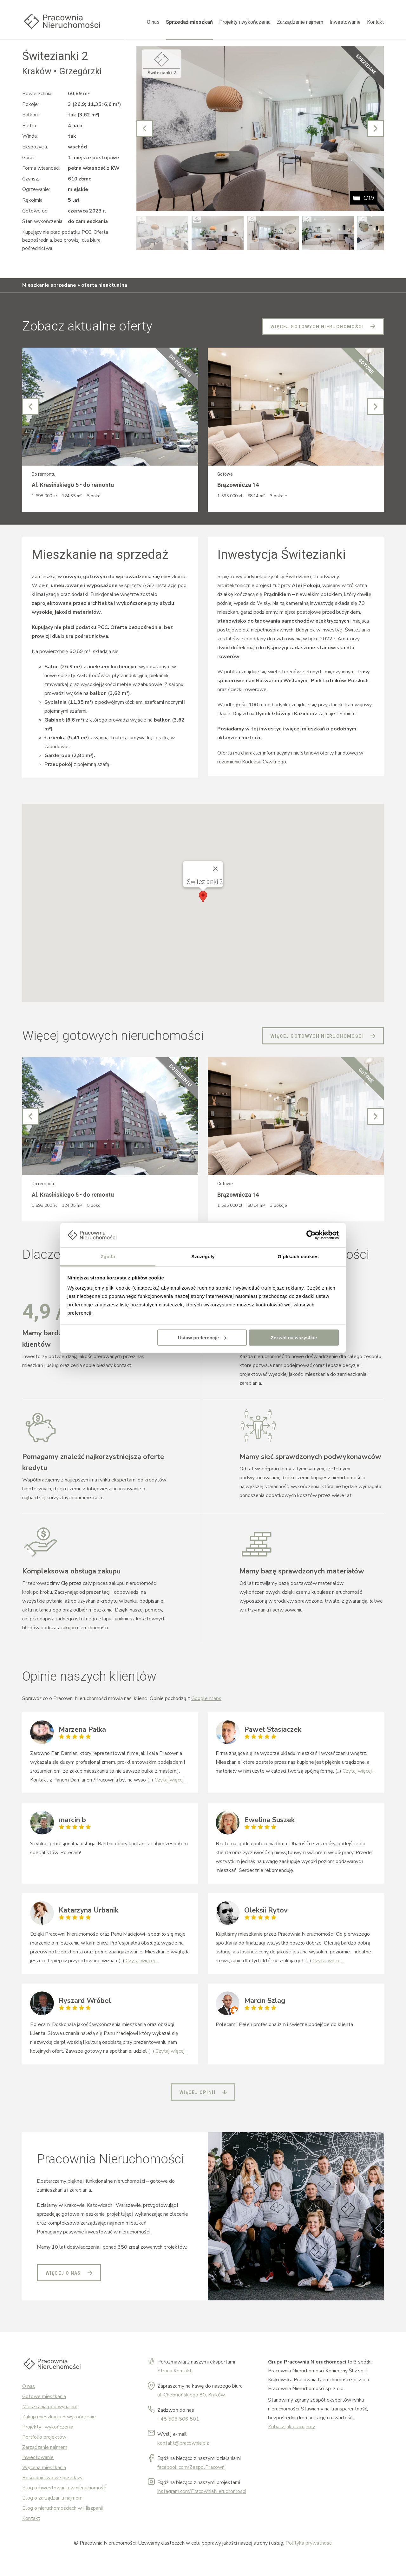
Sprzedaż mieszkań (189, 22)
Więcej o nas (63, 2273)
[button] (203, 897)
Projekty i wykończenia (245, 22)
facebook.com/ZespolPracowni (191, 2467)
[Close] (215, 868)
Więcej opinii (197, 2092)
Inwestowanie (345, 22)
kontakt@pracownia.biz (183, 2443)
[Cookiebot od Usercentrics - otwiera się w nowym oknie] (311, 1235)
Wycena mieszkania (44, 2467)
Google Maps (206, 1698)
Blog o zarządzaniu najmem (52, 2497)
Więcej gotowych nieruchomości (317, 326)
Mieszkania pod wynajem (49, 2406)
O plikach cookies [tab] (298, 1256)
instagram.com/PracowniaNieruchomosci (201, 2491)
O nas (153, 22)
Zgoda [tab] (108, 1256)
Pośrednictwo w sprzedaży (52, 2477)
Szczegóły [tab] (202, 1256)
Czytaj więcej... (170, 1780)
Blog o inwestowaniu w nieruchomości (64, 2487)
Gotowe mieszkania (44, 2396)
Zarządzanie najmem (300, 22)
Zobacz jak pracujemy (291, 2426)
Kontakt (375, 22)
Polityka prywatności (308, 2543)
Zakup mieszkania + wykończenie (59, 2416)
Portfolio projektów (44, 2437)
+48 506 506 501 (178, 2419)
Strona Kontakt (174, 2370)
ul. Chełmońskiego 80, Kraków (191, 2394)
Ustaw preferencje (202, 1337)
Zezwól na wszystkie (294, 1337)
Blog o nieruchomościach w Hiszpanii (62, 2508)
